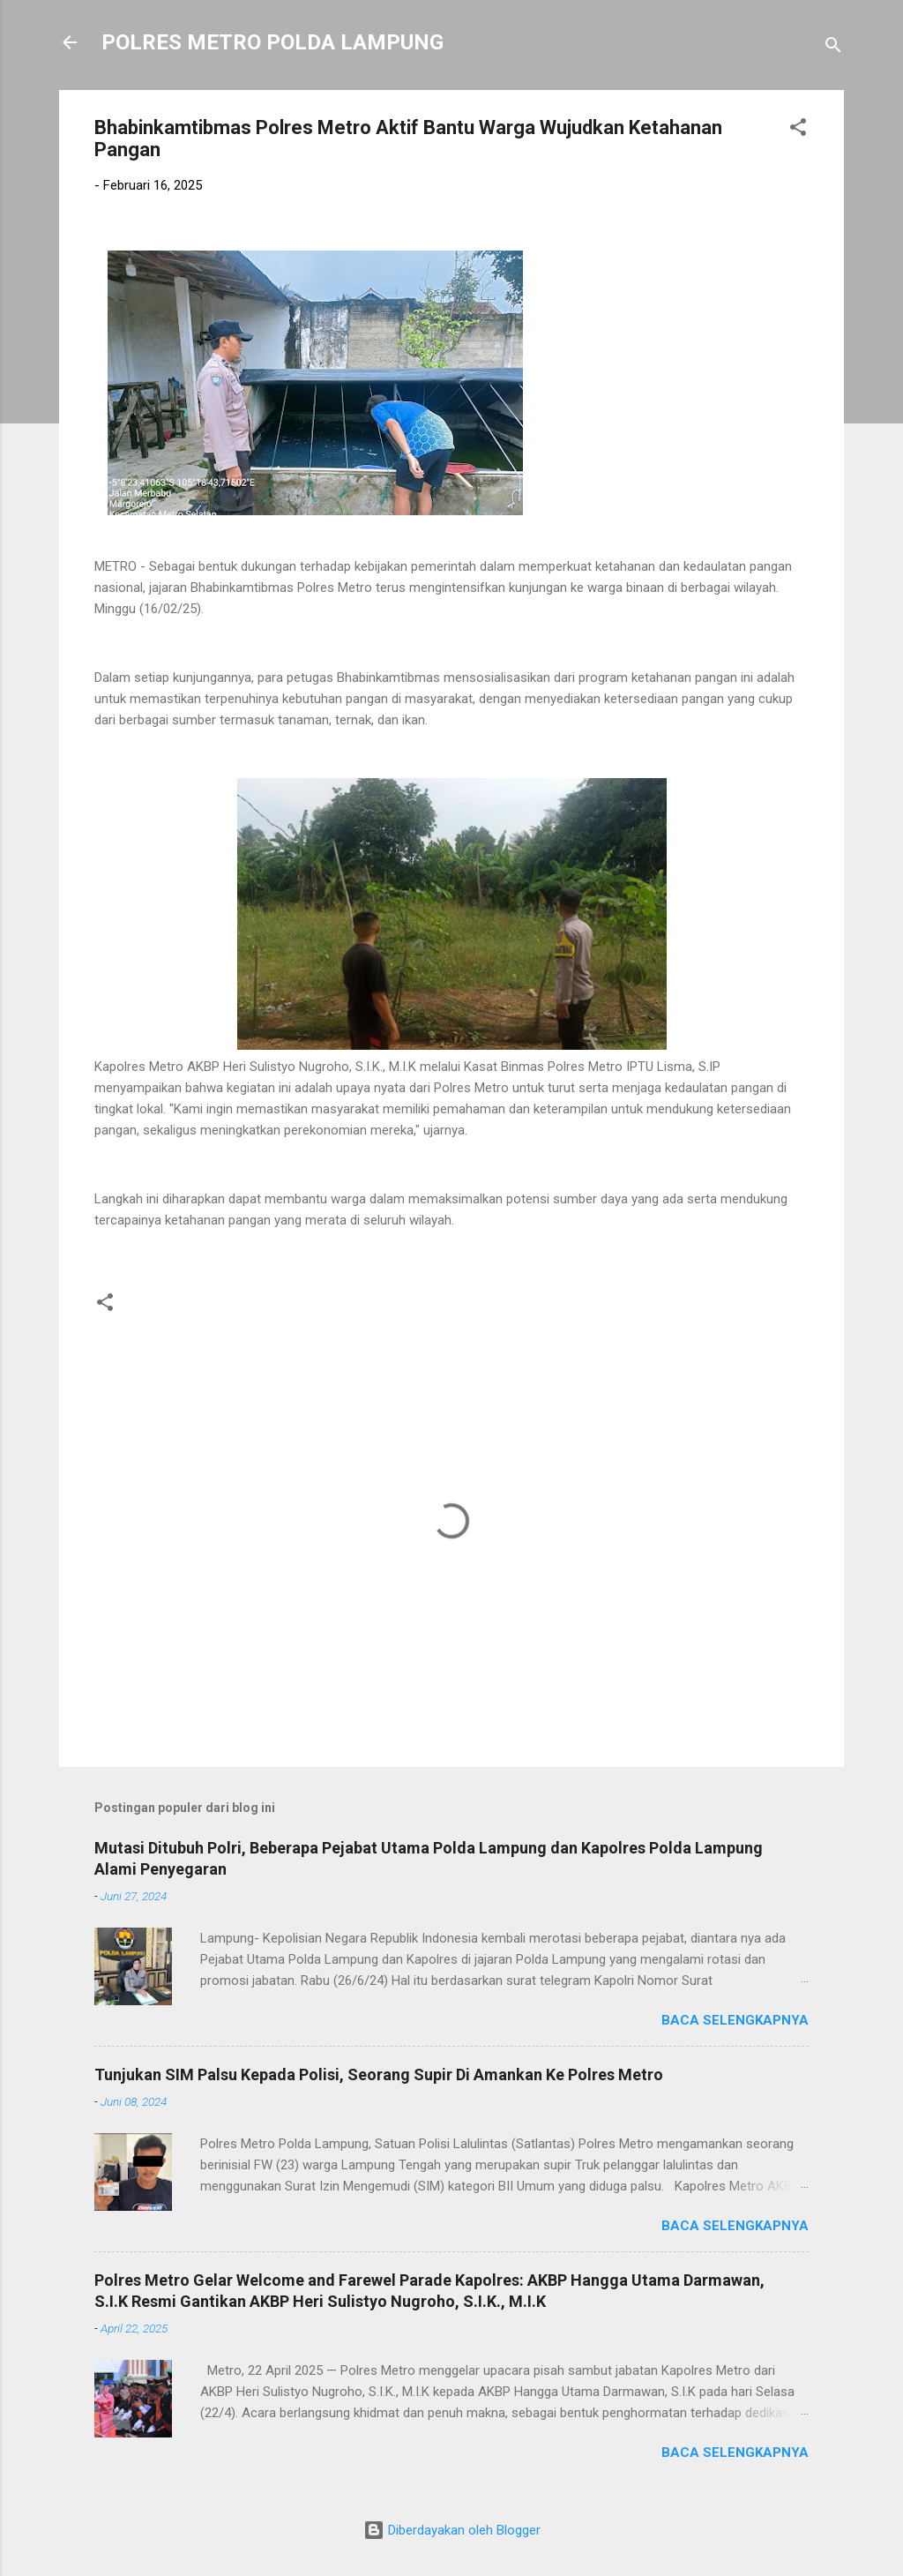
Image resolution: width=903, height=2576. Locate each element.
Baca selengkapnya (735, 2020)
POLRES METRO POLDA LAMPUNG (272, 42)
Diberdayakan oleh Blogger (452, 2530)
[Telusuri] (833, 48)
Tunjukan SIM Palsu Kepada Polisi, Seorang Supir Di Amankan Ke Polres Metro (378, 2074)
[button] (798, 130)
